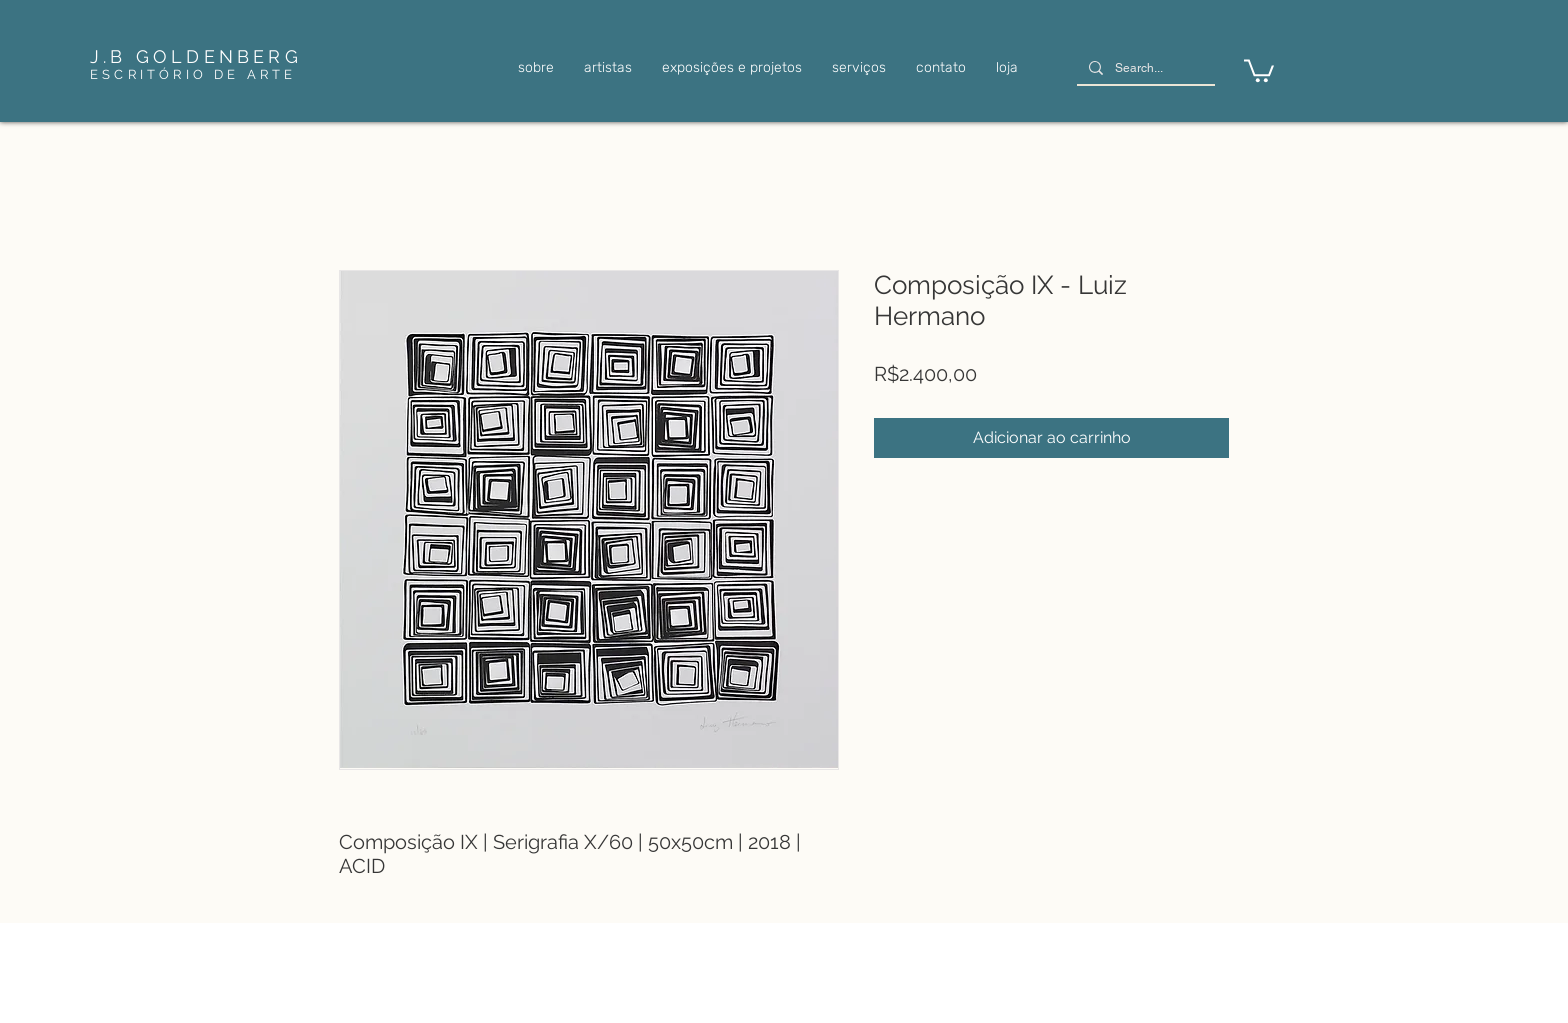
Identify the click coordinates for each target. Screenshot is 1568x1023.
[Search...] (1144, 68)
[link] (1259, 69)
